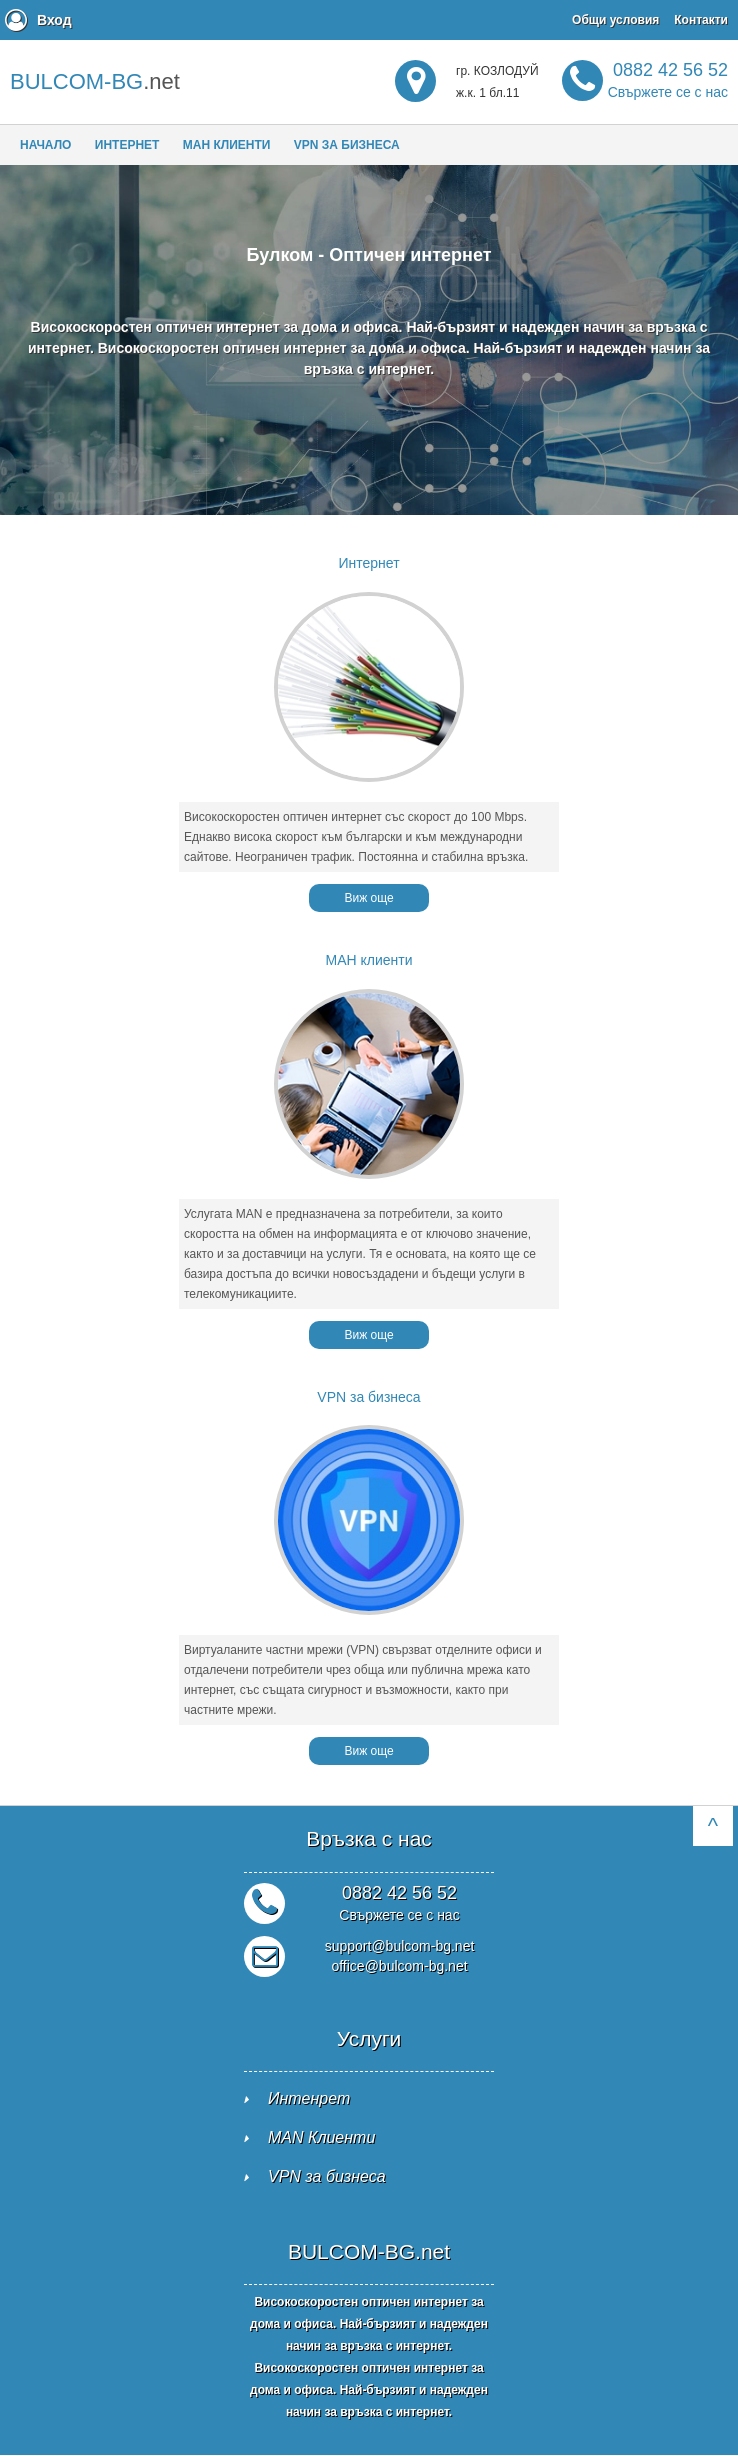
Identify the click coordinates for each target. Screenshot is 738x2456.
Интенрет (309, 2098)
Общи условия (615, 20)
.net (95, 81)
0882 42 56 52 (668, 80)
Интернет (127, 145)
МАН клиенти (227, 145)
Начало (45, 145)
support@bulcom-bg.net (400, 1946)
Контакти (701, 20)
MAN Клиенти (321, 2137)
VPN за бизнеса (347, 145)
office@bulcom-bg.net (399, 1966)
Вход (54, 20)
